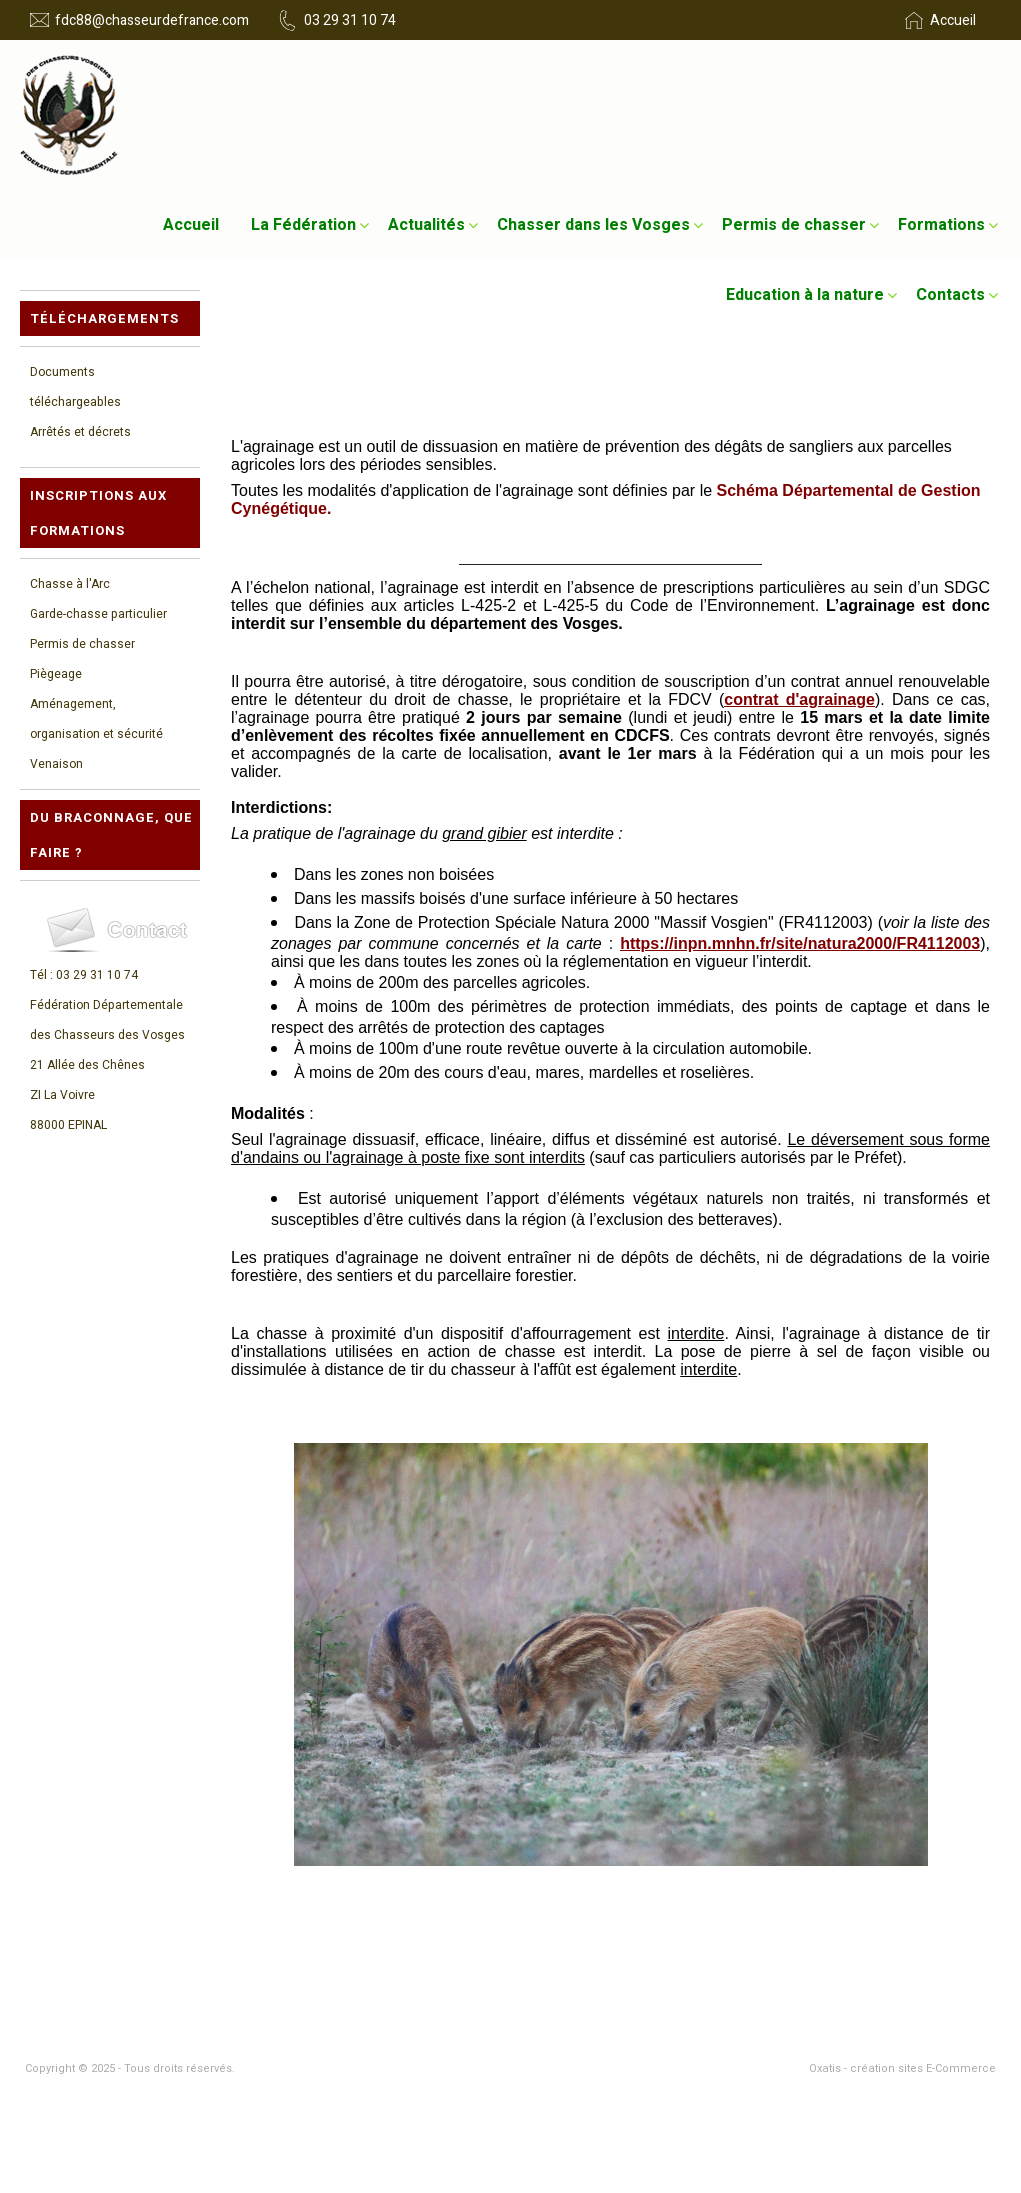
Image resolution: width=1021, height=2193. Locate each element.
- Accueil (49, 1950)
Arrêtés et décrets (80, 432)
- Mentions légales (76, 2038)
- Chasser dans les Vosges (591, 1972)
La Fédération (303, 225)
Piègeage (56, 674)
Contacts (950, 295)
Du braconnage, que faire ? (111, 835)
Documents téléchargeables (75, 387)
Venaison (56, 764)
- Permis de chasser (571, 1994)
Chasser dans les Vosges (593, 225)
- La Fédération (557, 1950)
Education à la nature (805, 295)
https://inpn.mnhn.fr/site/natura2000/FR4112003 (800, 943)
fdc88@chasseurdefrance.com (152, 20)
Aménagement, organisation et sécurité (96, 719)
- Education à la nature (87, 2016)
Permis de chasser (794, 225)
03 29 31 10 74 (350, 20)
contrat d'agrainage (799, 699)
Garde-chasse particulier (98, 614)
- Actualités (56, 1972)
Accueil (191, 225)
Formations (941, 225)
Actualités (426, 225)
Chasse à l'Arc (70, 584)
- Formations (60, 1994)
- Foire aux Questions (575, 2038)
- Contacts (544, 2016)
